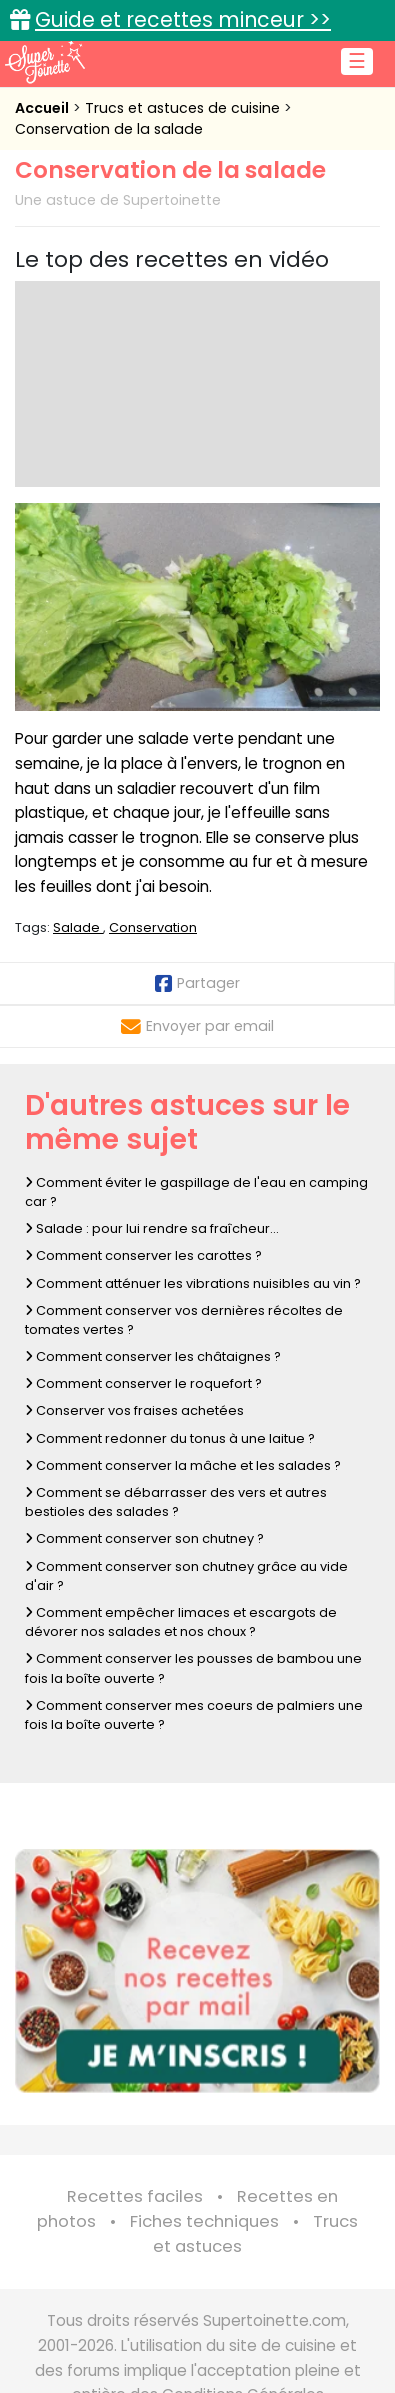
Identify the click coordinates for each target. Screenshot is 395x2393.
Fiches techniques (204, 2221)
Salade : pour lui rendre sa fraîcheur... (152, 1228)
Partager (197, 983)
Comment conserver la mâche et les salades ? (183, 1465)
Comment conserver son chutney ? (144, 1538)
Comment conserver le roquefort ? (143, 1383)
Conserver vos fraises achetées (134, 1410)
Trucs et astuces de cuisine (184, 108)
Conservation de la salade (109, 129)
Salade (78, 927)
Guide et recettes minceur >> (183, 19)
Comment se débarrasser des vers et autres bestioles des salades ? (176, 1502)
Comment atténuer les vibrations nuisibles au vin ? (193, 1283)
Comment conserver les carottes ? (143, 1255)
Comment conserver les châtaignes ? (153, 1356)
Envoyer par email (197, 1026)
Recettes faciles (135, 2196)
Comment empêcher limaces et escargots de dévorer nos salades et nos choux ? (181, 1622)
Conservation (153, 927)
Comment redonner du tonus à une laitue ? (170, 1438)
